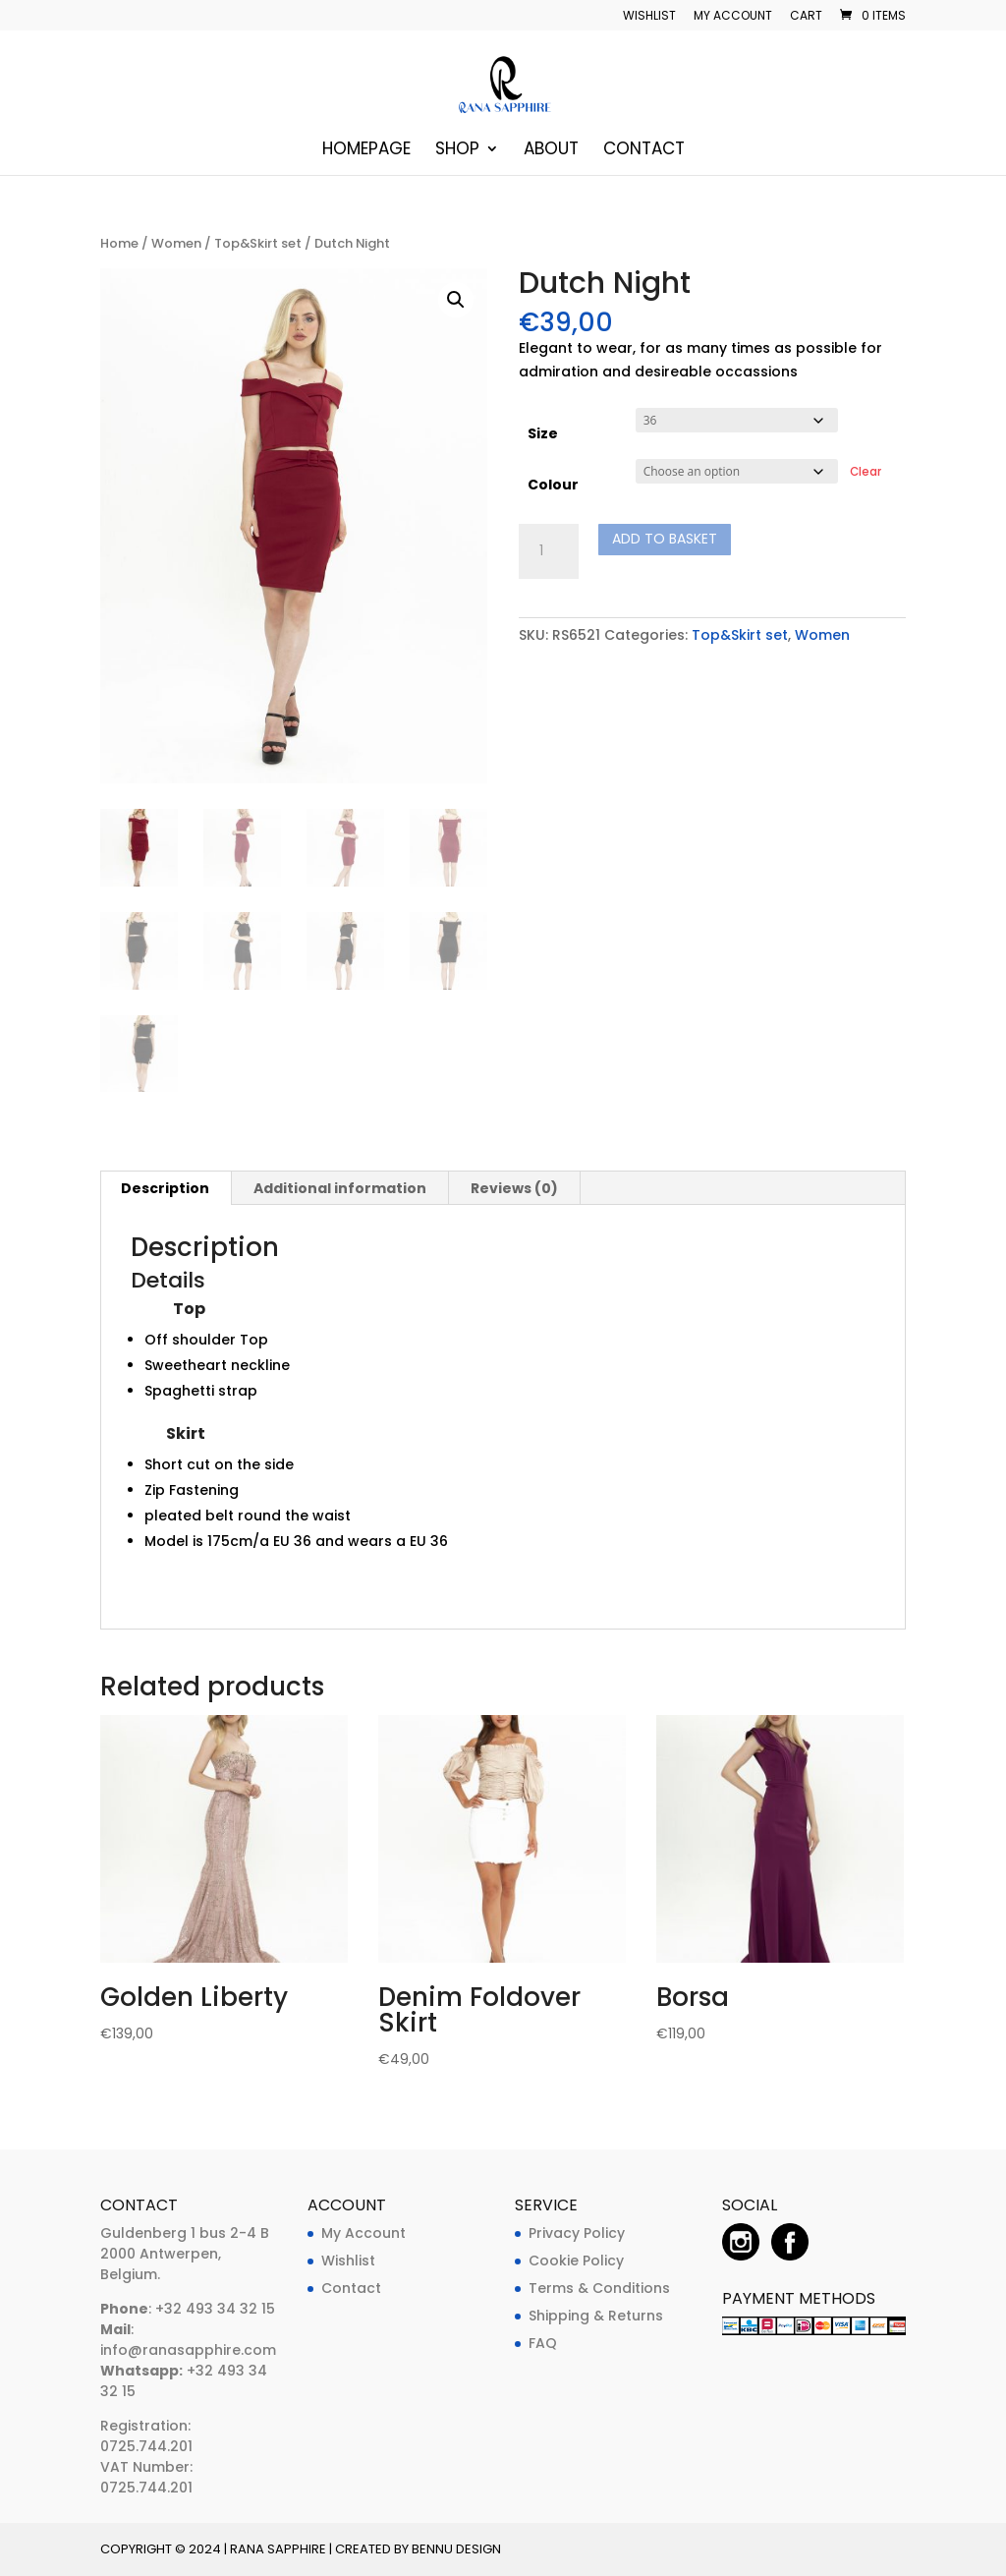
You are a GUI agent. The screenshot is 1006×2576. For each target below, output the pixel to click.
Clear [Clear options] (865, 472)
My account (733, 17)
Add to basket (664, 538)
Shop (457, 151)
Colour (553, 484)
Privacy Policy (577, 2233)
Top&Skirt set (258, 243)
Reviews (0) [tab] (514, 1188)
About (551, 151)
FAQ (543, 2343)
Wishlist (649, 17)
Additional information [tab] (339, 1188)
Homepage (366, 151)
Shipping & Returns (596, 2315)
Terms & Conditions (599, 2288)
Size (543, 433)
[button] (456, 299)
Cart (806, 17)
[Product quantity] (548, 551)
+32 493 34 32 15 (213, 2308)
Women (176, 243)
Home (119, 243)
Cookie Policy (576, 2260)
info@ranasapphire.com (188, 2350)
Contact (644, 151)
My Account (363, 2233)
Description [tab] (165, 1188)
